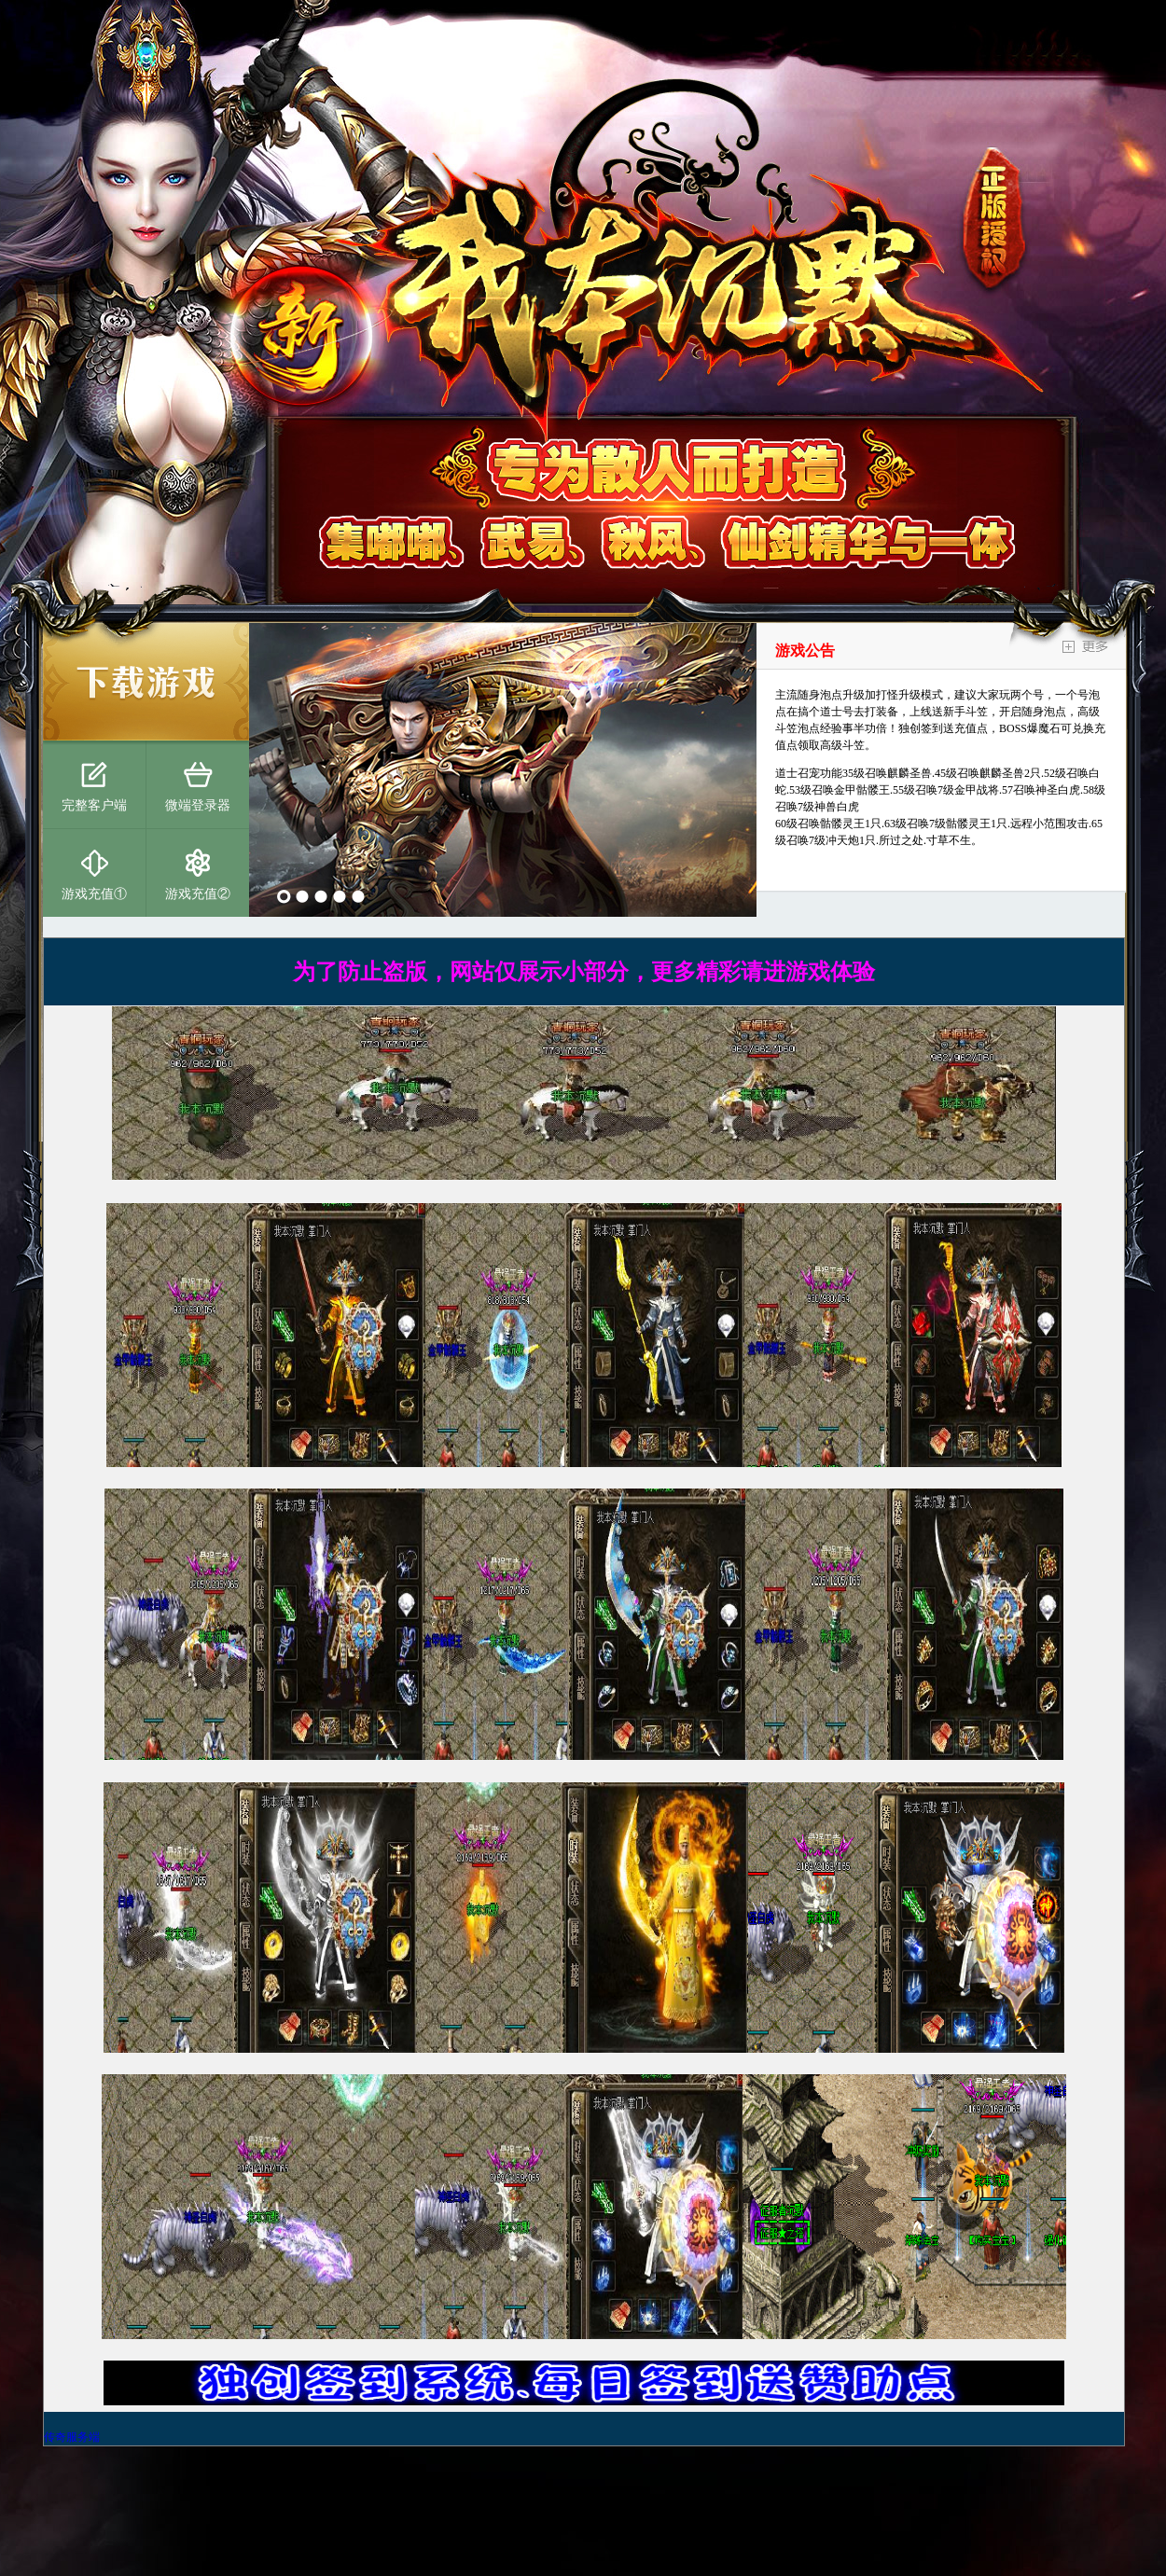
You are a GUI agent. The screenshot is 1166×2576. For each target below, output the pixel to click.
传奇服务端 (72, 2437)
